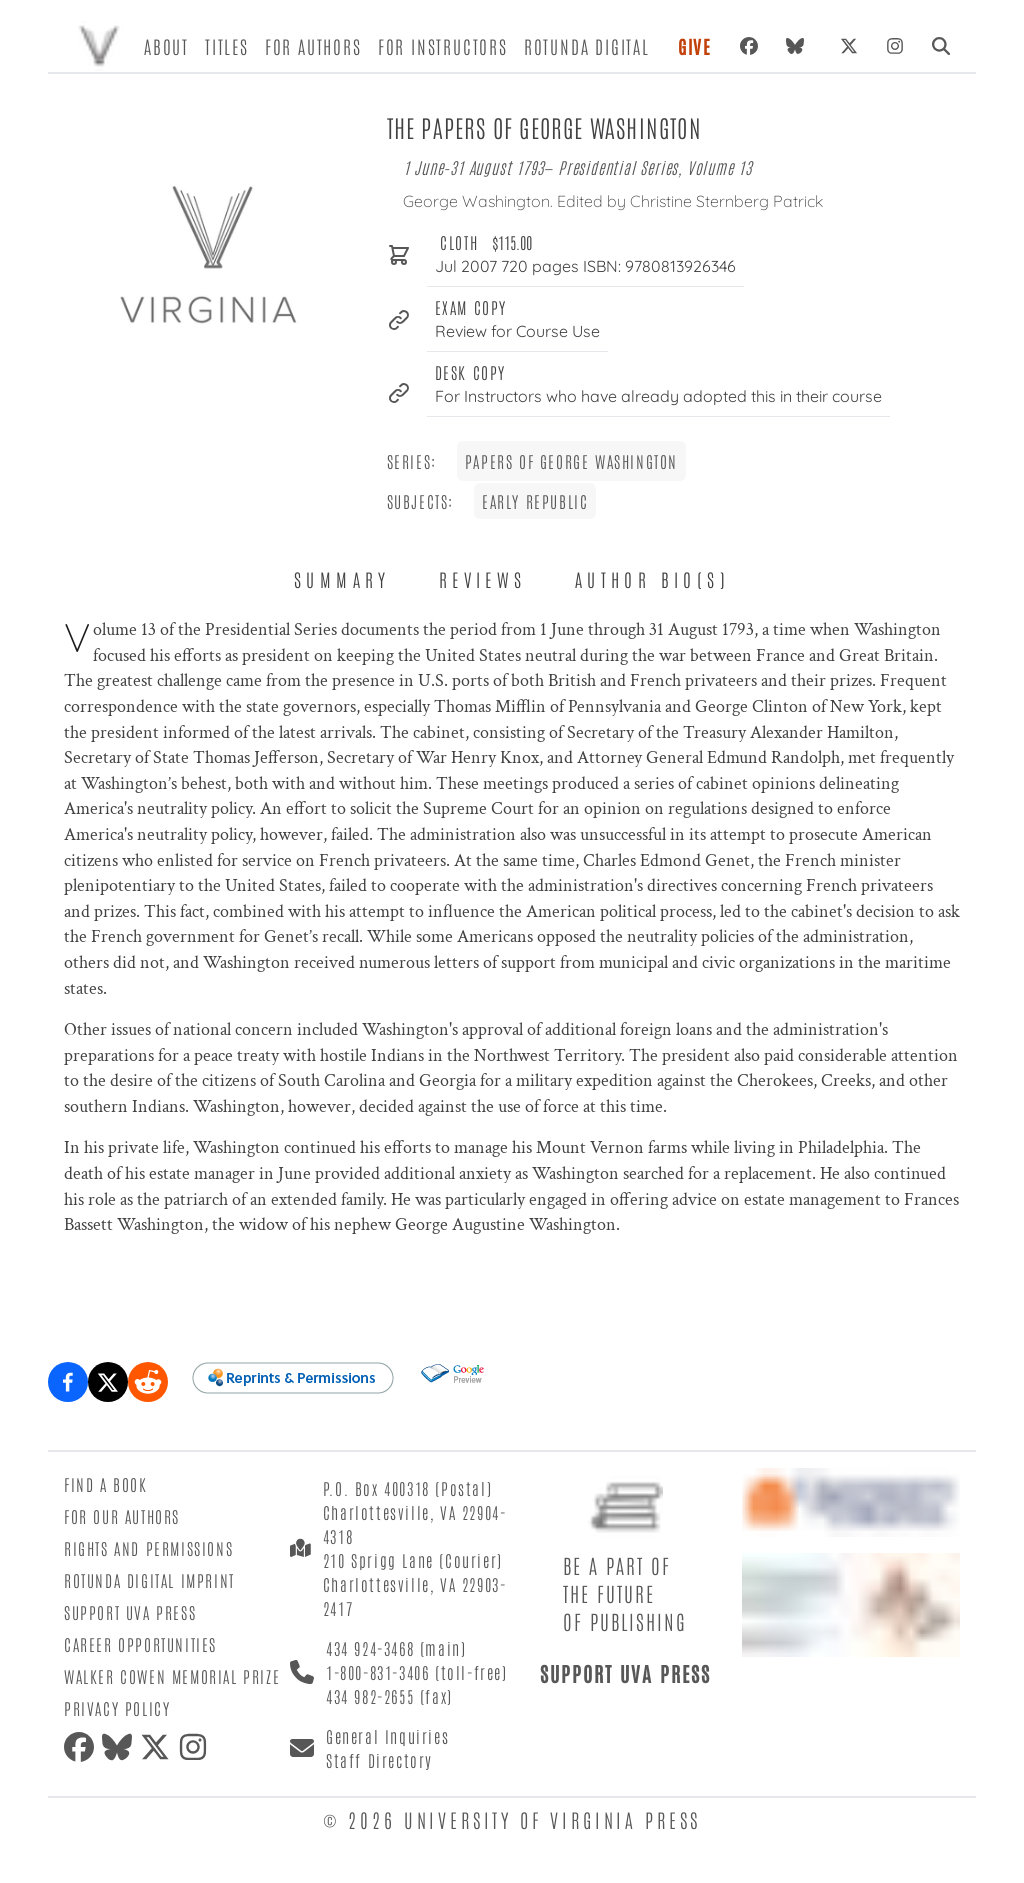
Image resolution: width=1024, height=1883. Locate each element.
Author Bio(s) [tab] (652, 579)
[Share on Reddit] (148, 1382)
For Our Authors (122, 1516)
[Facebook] (749, 46)
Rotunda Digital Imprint (149, 1580)
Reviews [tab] (483, 579)
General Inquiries (387, 1736)
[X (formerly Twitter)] (849, 46)
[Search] (941, 46)
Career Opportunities (140, 1644)
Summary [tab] (342, 579)
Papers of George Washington (571, 461)
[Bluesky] (799, 46)
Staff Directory (379, 1760)
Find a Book (106, 1484)
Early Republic (535, 501)
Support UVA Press (130, 1612)
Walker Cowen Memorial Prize (172, 1676)
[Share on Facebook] (68, 1382)
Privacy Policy (117, 1708)
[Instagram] (895, 46)
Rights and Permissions (148, 1548)
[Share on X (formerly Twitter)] (108, 1382)
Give (695, 46)
